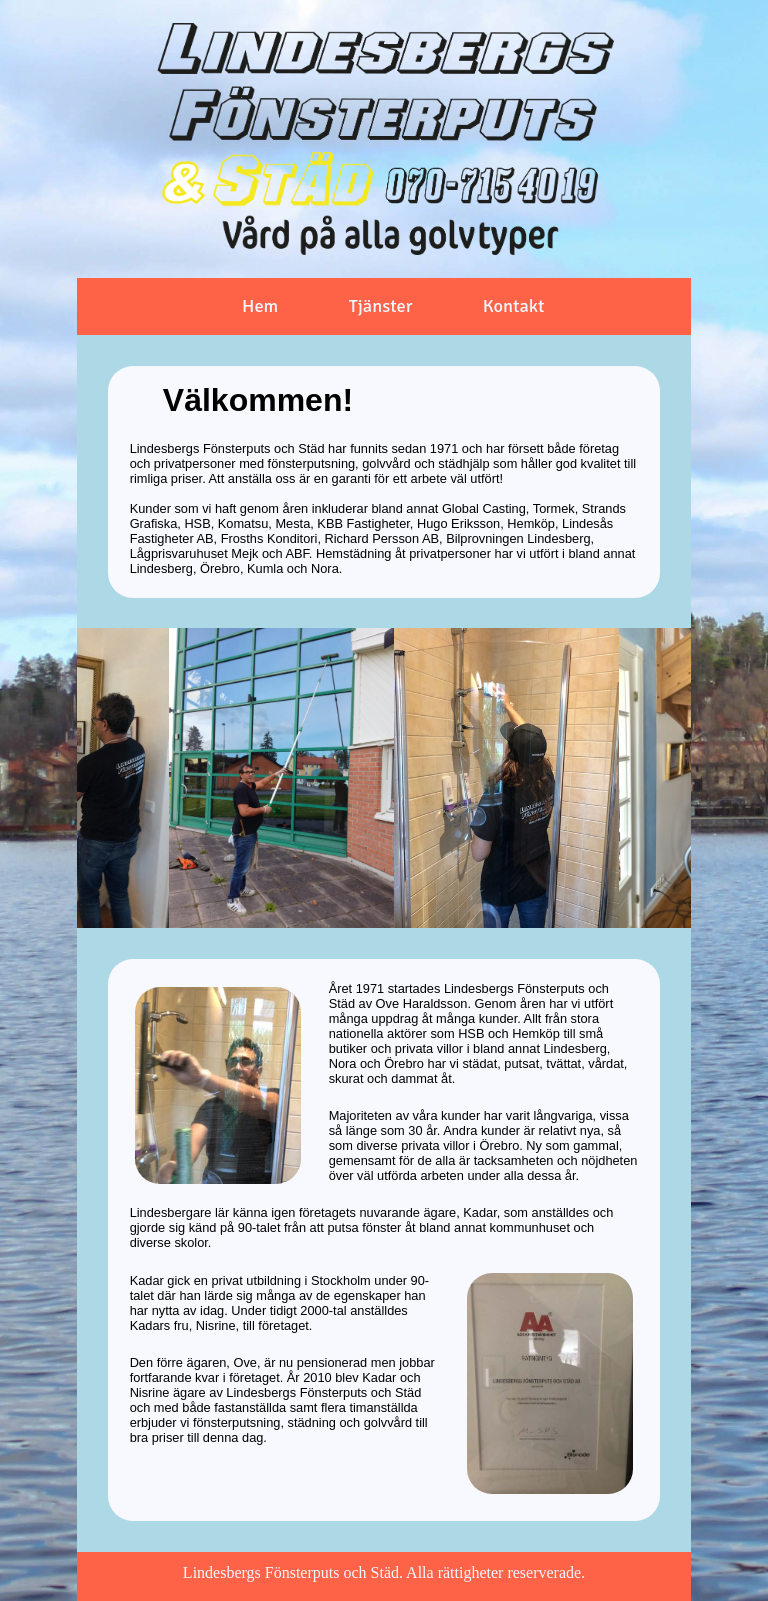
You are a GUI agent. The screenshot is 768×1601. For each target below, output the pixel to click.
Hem (260, 305)
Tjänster (381, 305)
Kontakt (514, 305)
